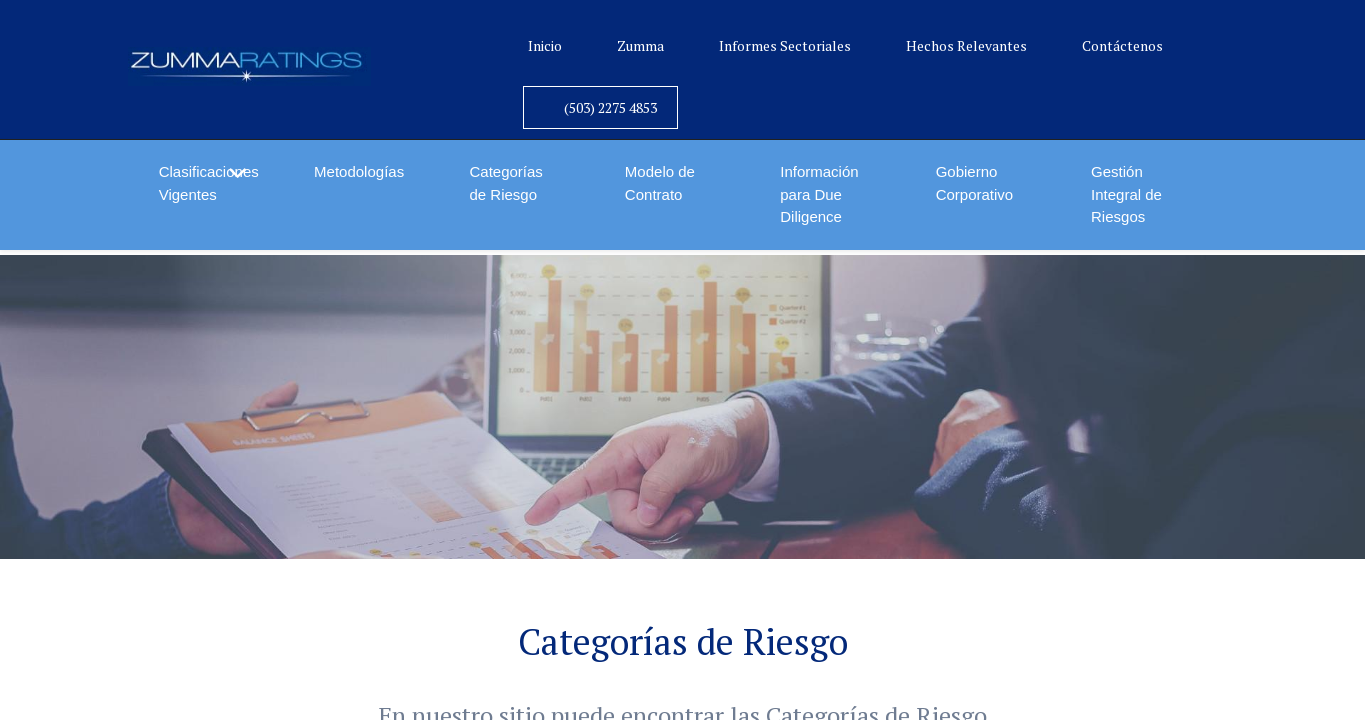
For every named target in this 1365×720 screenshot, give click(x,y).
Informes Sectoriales (785, 45)
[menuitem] (360, 172)
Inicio (545, 45)
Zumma (640, 45)
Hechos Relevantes (966, 45)
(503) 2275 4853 (610, 107)
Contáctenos (1122, 45)
